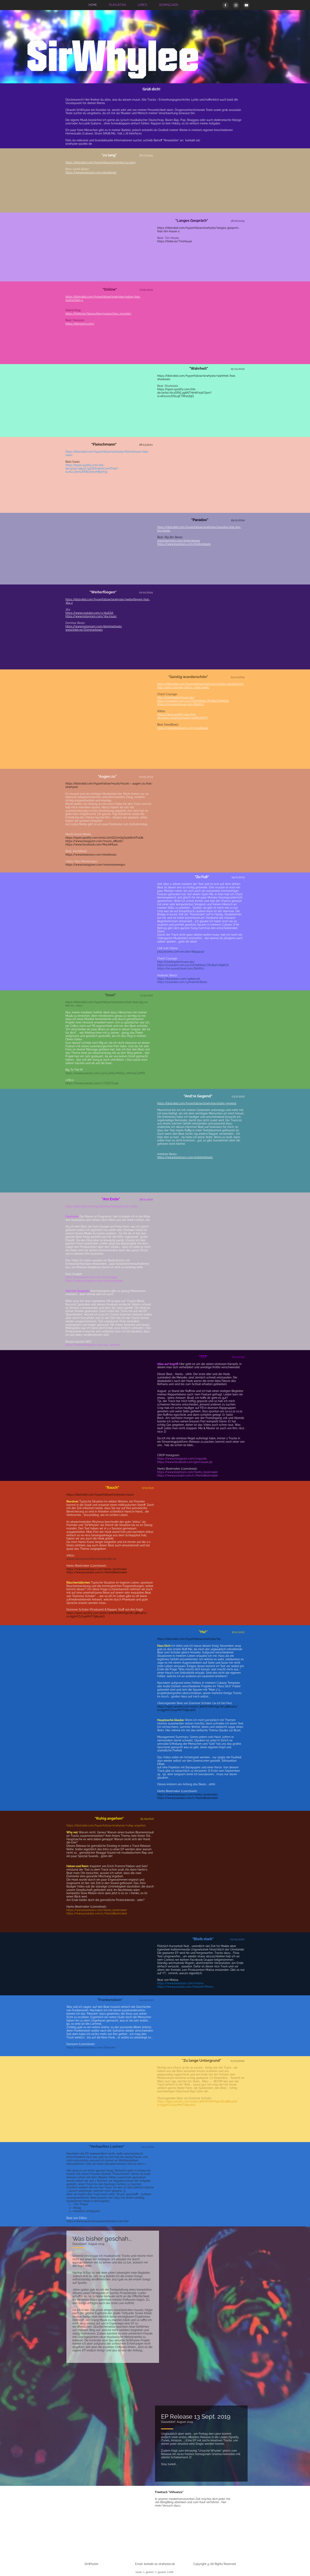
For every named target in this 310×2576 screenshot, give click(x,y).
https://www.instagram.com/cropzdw (182, 1458)
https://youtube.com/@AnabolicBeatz (182, 982)
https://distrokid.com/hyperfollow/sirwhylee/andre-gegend (196, 1103)
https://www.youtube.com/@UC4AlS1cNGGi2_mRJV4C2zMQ (105, 1073)
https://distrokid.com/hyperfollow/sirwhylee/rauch (100, 1494)
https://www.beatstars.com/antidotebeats (185, 1157)
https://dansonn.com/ (79, 323)
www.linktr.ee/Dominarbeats (84, 629)
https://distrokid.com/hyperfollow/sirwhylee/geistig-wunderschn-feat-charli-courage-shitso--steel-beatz (200, 685)
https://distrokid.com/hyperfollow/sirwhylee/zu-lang (100, 162)
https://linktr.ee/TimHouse (174, 241)
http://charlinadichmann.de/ (176, 697)
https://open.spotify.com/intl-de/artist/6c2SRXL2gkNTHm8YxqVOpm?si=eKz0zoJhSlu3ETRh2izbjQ (184, 393)
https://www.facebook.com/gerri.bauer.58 (184, 1462)
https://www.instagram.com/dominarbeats (93, 626)
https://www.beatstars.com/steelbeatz (91, 172)
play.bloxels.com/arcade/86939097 (180, 951)
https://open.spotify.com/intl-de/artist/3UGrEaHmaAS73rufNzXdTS (182, 716)
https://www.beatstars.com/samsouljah (91, 1277)
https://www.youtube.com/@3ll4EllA (89, 612)
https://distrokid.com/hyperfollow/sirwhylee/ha (188, 1639)
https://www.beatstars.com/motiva (180, 1983)
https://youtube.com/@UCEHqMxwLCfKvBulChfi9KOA (193, 700)
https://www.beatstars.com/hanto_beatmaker (187, 1472)
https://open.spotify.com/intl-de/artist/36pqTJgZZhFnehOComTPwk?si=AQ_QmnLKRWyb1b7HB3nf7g (91, 469)
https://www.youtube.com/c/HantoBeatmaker (187, 1475)
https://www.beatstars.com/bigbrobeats (184, 544)
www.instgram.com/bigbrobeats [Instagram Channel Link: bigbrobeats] (178, 540)
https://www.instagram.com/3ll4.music (91, 616)
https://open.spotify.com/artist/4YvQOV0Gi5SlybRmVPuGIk (104, 837)
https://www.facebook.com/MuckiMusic (91, 844)
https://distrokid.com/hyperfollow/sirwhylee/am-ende (101, 1206)
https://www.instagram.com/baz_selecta (92, 1344)
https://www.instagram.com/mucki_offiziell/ (94, 841)
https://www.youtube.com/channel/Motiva (185, 1986)
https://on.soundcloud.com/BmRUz (180, 704)
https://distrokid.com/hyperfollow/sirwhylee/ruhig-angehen (106, 1825)
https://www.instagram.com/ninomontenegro (95, 864)
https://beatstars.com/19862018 (178, 978)
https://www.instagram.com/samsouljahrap (94, 1280)
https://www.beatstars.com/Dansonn (90, 2047)
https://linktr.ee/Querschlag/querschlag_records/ (98, 313)
